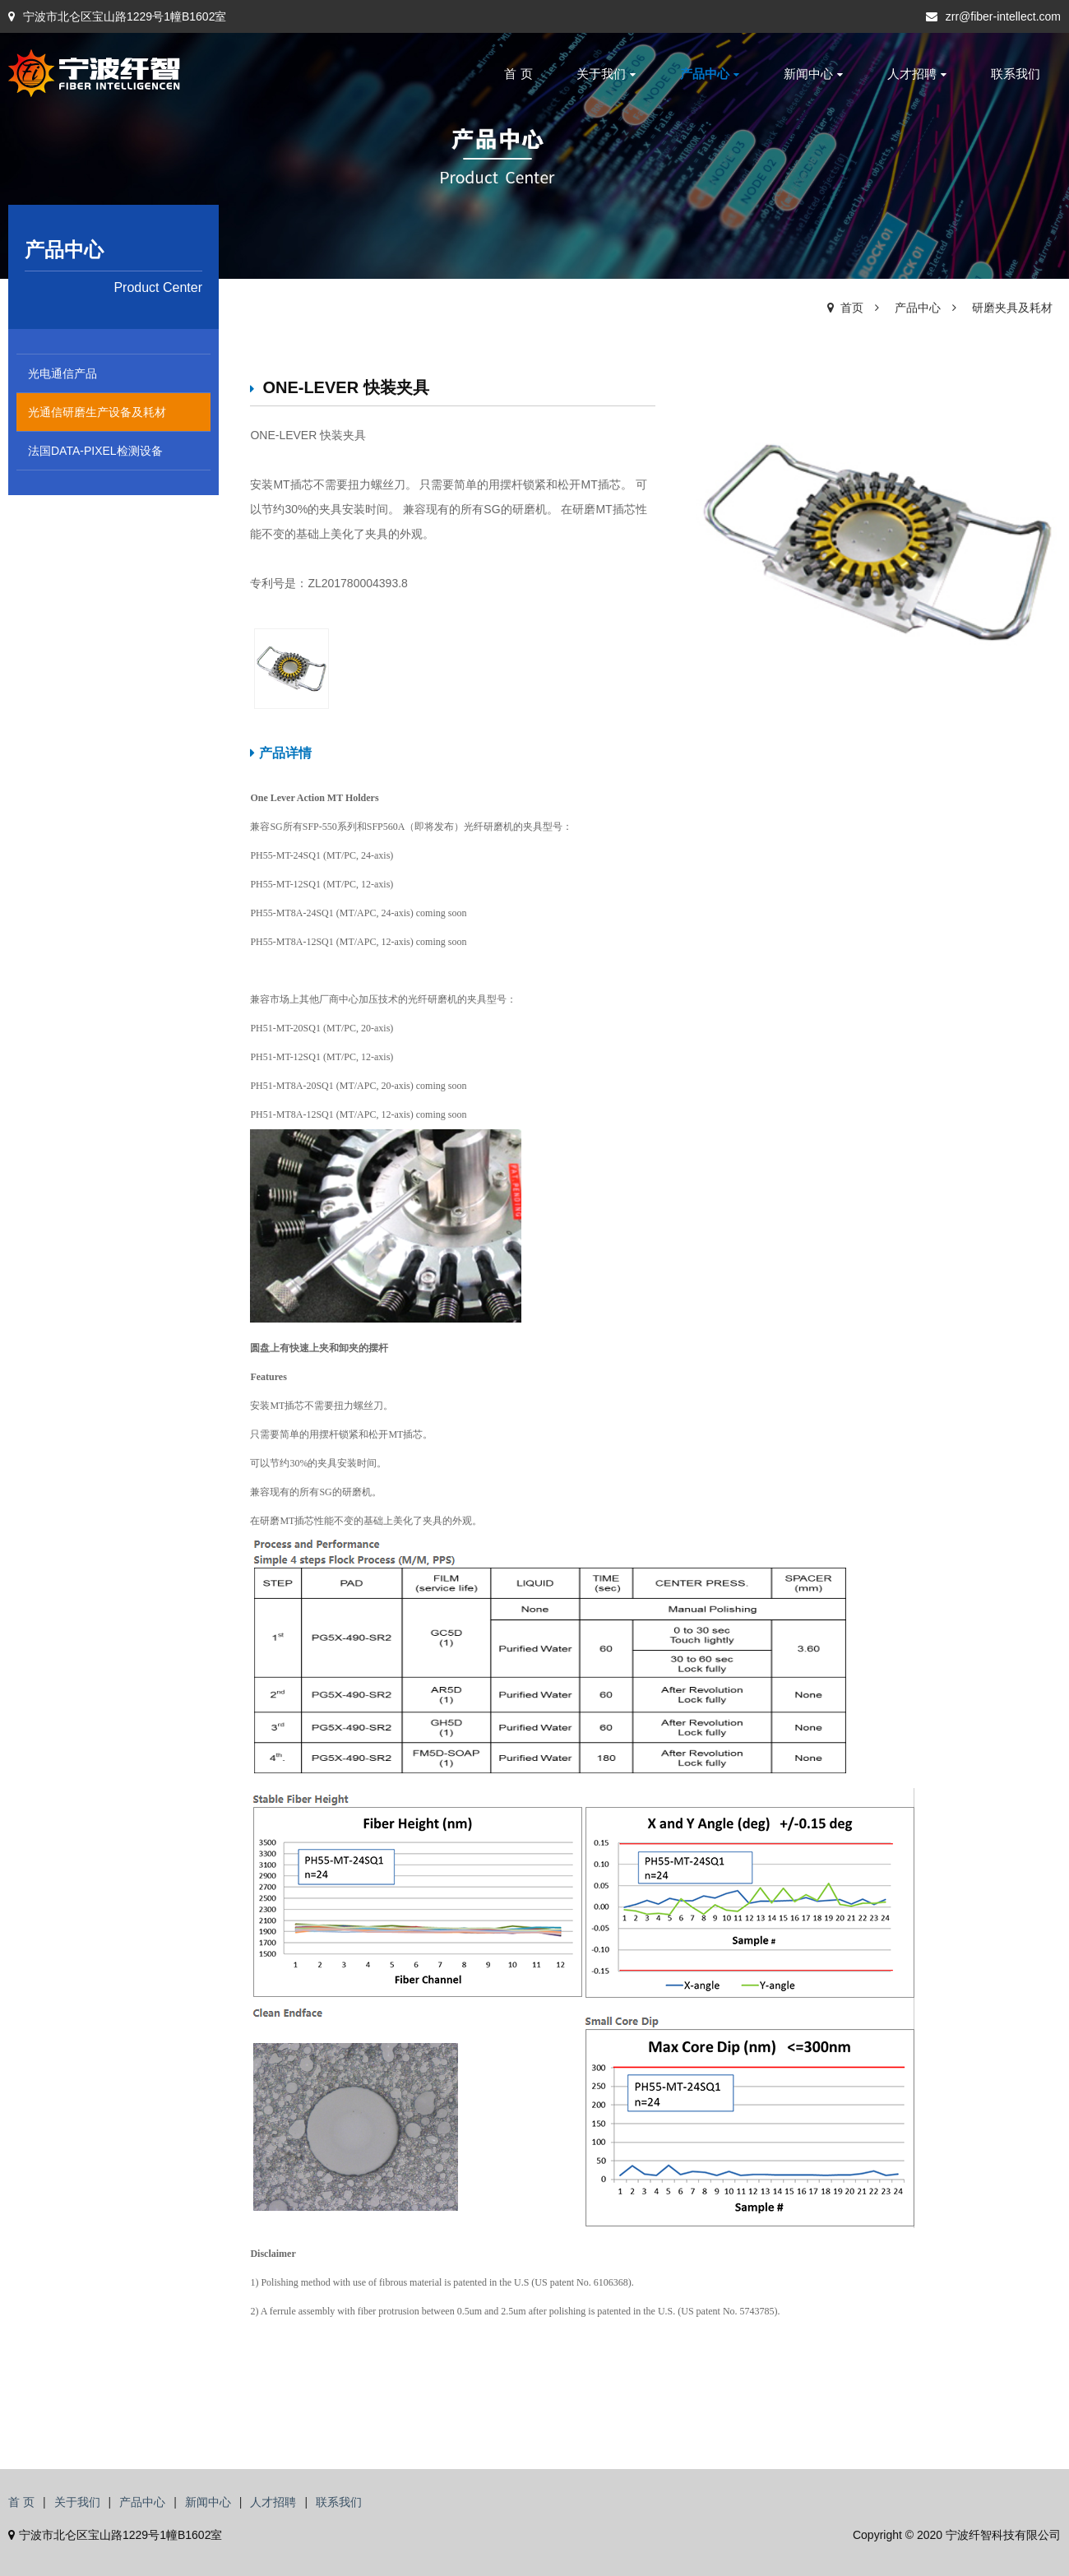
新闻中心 (813, 74)
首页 (851, 307)
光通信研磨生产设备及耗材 (97, 412)
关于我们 (606, 74)
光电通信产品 (62, 373)
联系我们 (1015, 74)
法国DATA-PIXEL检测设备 (95, 450)
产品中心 (709, 74)
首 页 (518, 74)
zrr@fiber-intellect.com (993, 16)
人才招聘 (916, 74)
